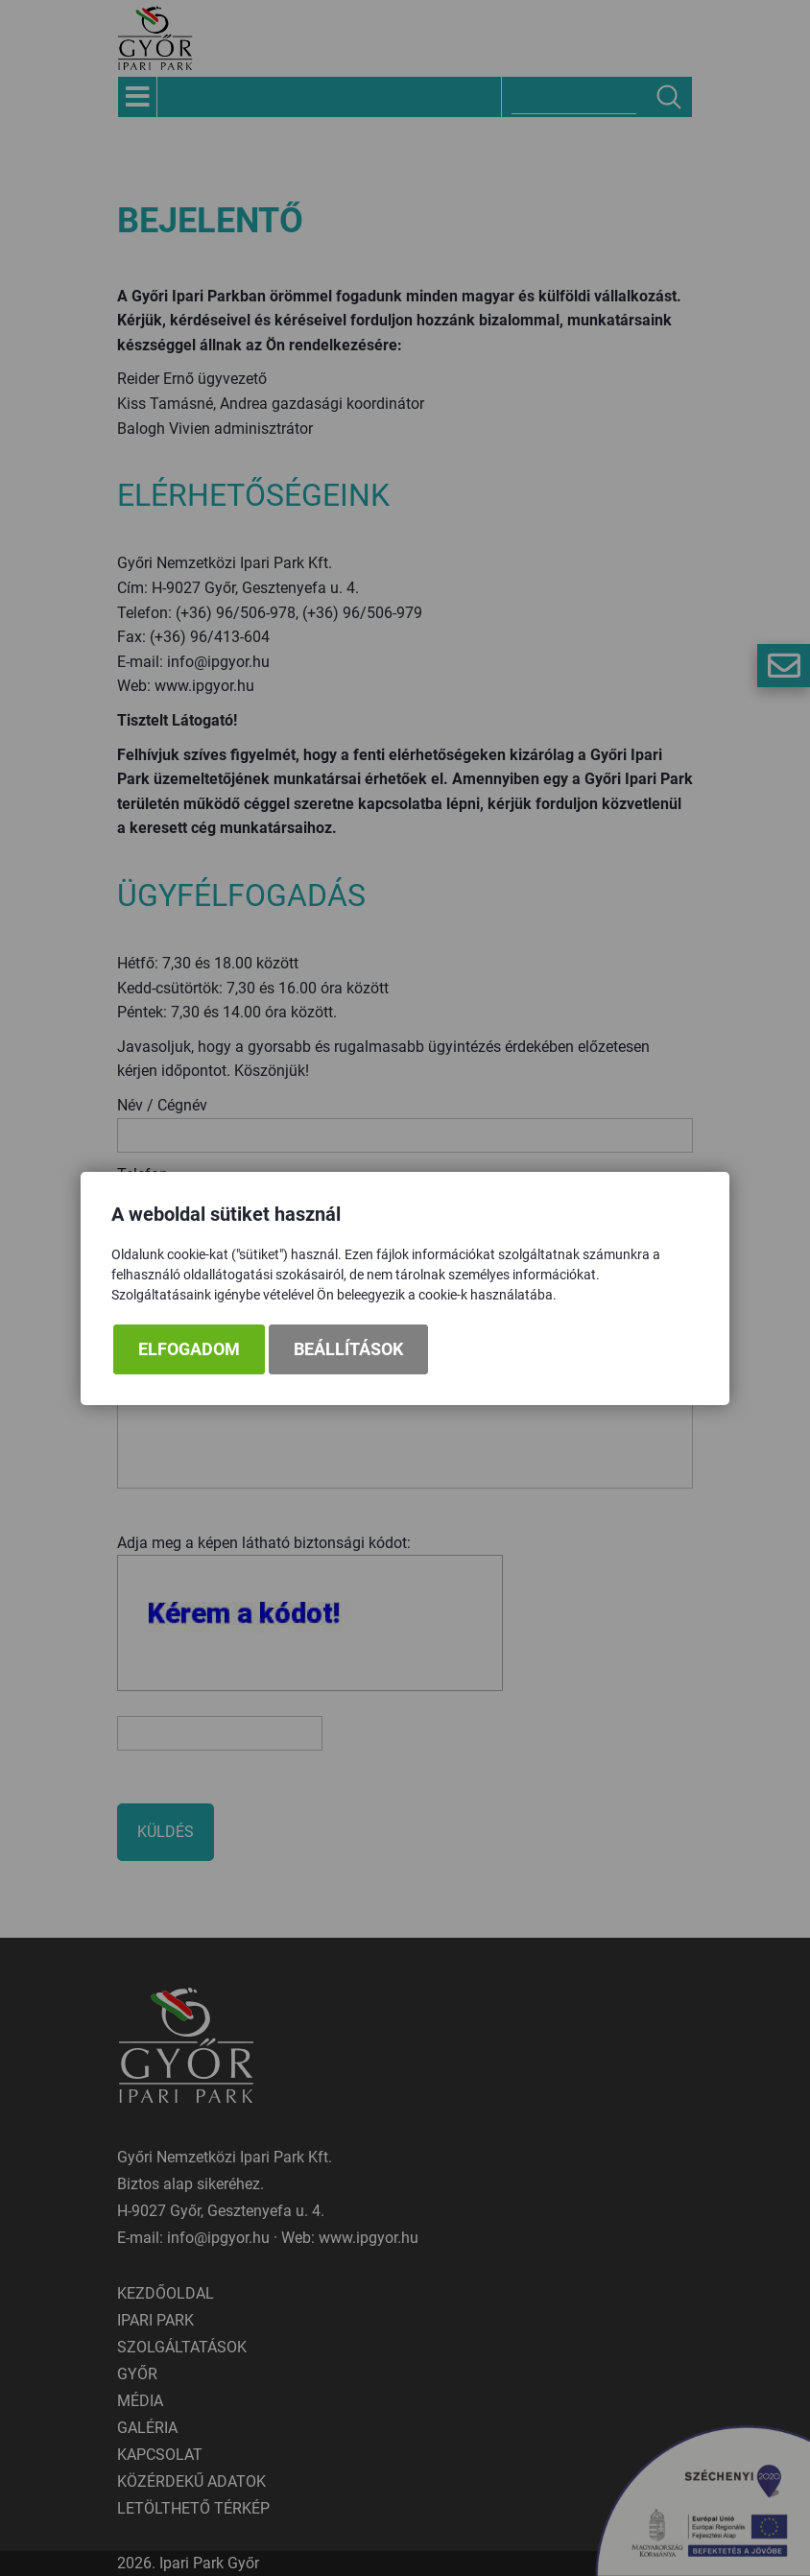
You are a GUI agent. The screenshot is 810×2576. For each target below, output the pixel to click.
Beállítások (348, 1349)
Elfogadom (189, 1349)
